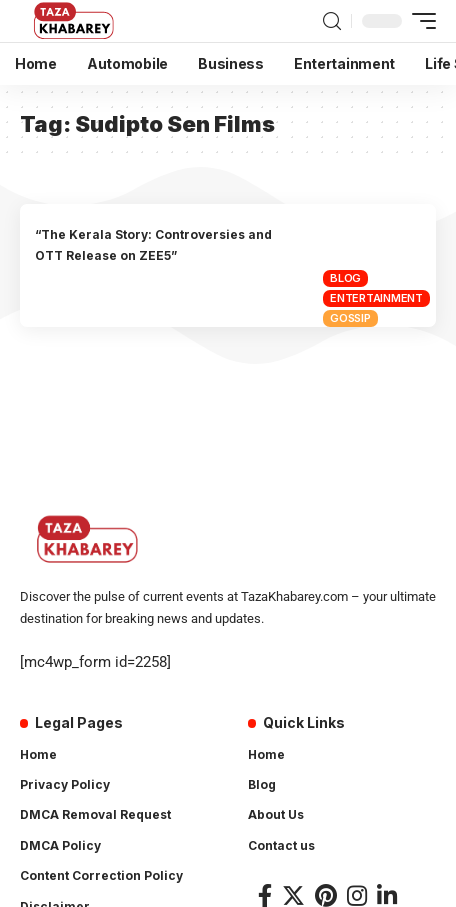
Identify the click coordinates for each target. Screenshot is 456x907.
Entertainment (376, 298)
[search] (332, 21)
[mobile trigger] (419, 21)
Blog (345, 278)
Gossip (350, 318)
